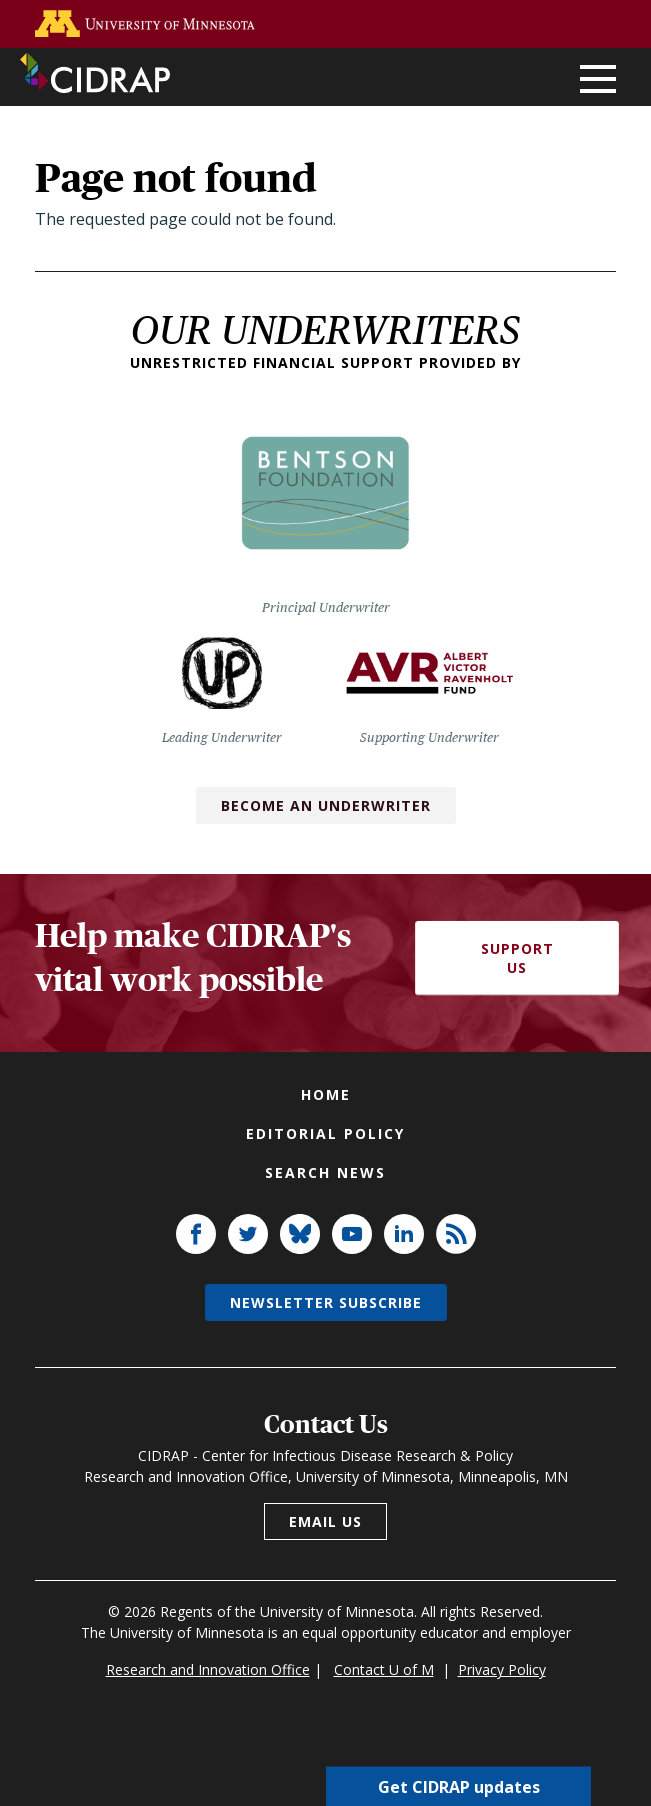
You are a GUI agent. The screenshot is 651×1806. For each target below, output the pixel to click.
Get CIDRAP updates (459, 1786)
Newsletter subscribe (326, 1302)
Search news (325, 1172)
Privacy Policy (502, 1669)
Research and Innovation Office (208, 1669)
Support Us (517, 958)
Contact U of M (384, 1669)
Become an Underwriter (326, 805)
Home (326, 1094)
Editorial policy (325, 1133)
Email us (325, 1521)
